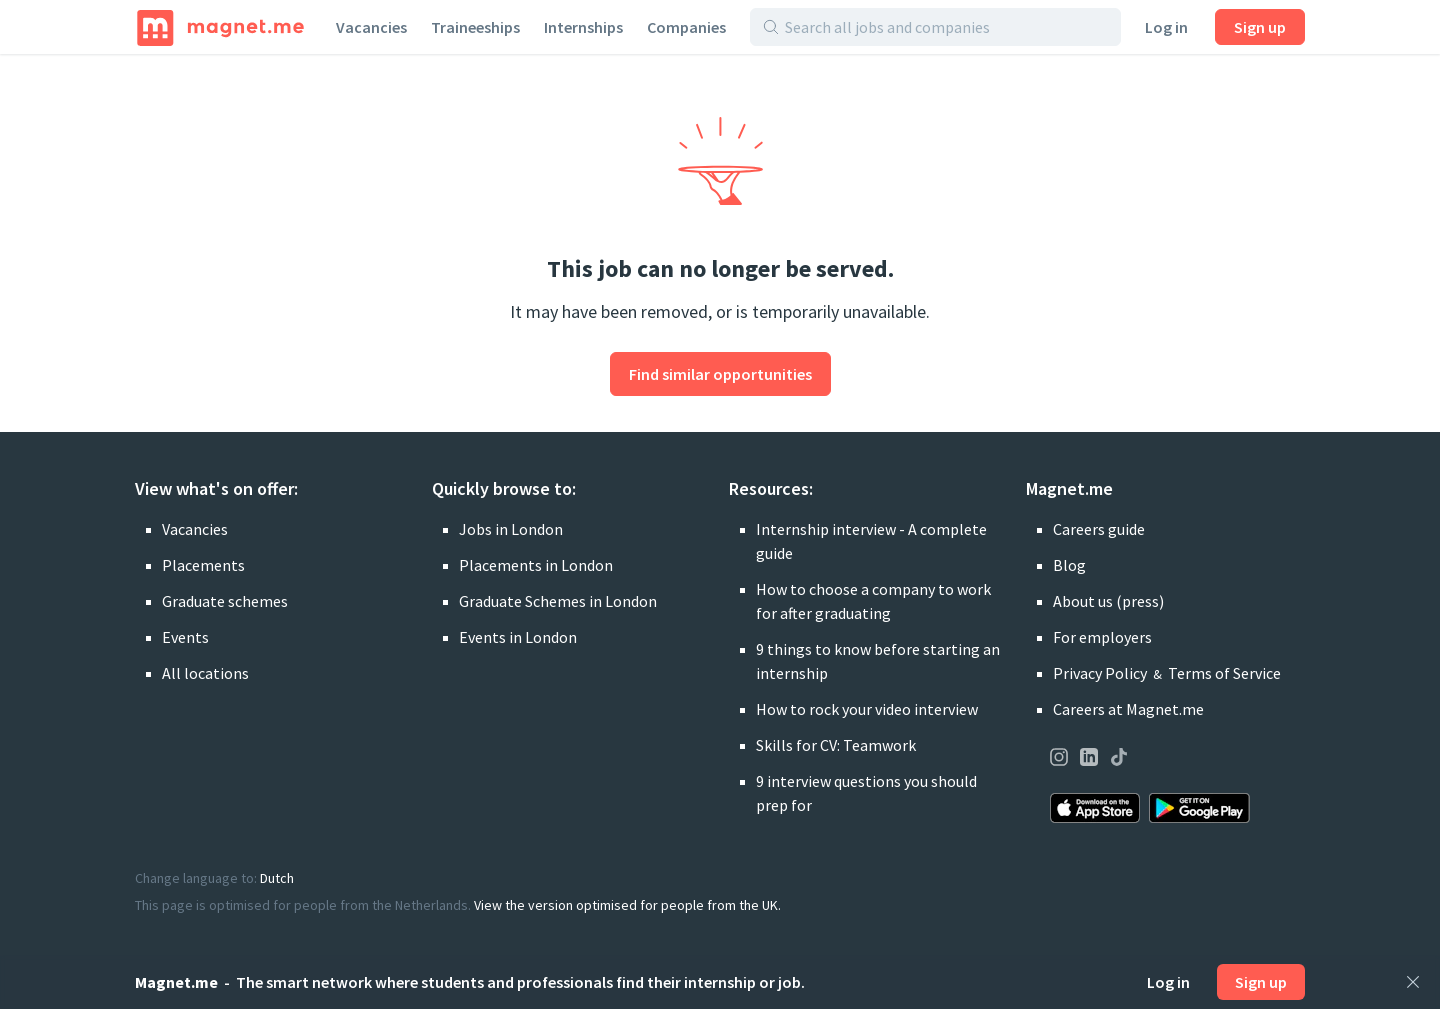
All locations (205, 673)
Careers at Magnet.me (1128, 709)
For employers (1102, 637)
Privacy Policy (1100, 673)
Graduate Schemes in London (558, 601)
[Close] (1413, 982)
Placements (203, 565)
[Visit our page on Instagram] (1059, 760)
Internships (583, 27)
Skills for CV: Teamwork (836, 745)
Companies (686, 27)
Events (185, 637)
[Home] (220, 27)
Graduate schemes (225, 601)
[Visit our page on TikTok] (1119, 760)
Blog (1069, 565)
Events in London (518, 637)
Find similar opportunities (720, 374)
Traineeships (475, 27)
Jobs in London (511, 529)
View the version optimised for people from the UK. (627, 905)
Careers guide (1099, 529)
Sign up (1260, 27)
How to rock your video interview (867, 709)
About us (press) (1108, 601)
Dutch (277, 878)
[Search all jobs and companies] (946, 27)
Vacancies (371, 27)
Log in (1166, 27)
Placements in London (536, 565)
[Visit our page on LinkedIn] (1089, 760)
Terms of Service (1224, 673)
